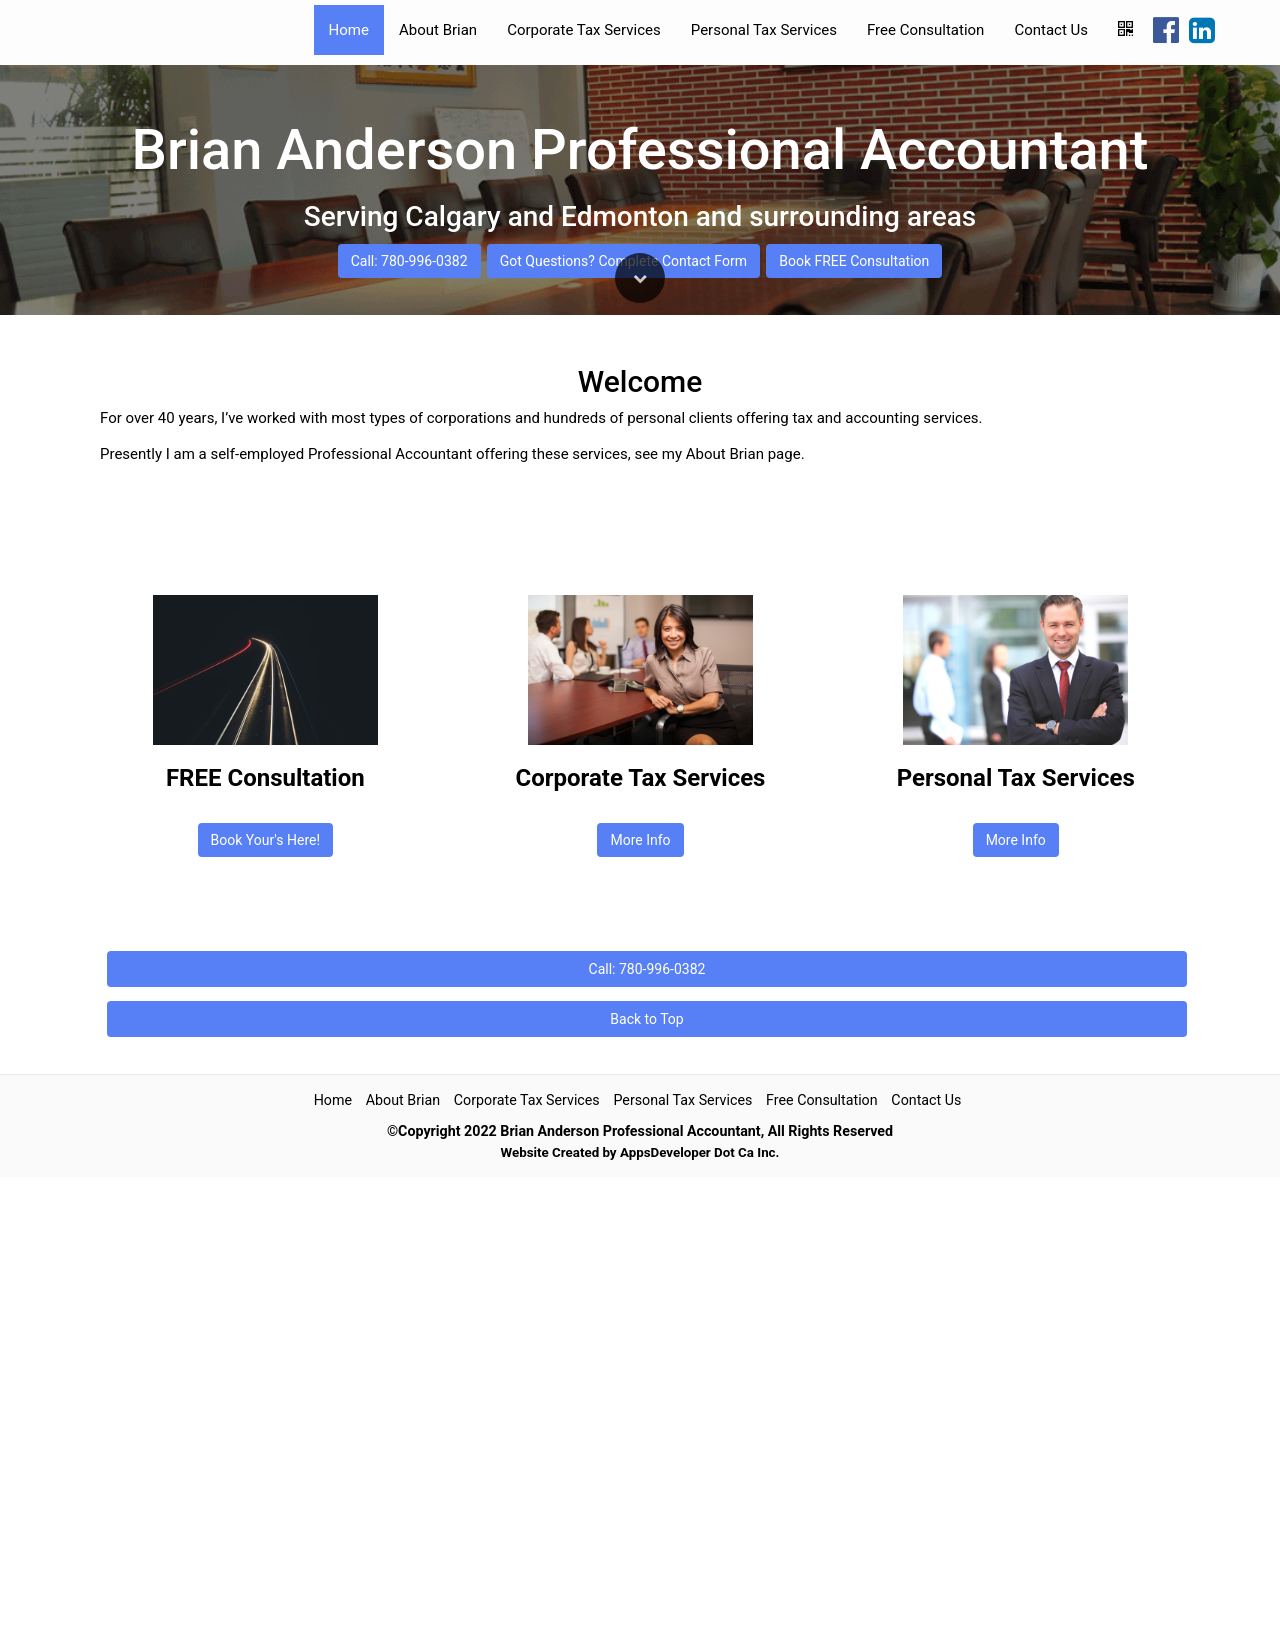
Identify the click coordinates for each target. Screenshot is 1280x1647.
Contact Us (1051, 30)
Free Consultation (925, 30)
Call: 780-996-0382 (408, 953)
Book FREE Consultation (854, 953)
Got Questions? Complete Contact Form (623, 953)
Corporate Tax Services (584, 30)
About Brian (438, 30)
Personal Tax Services (764, 30)
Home (349, 30)
